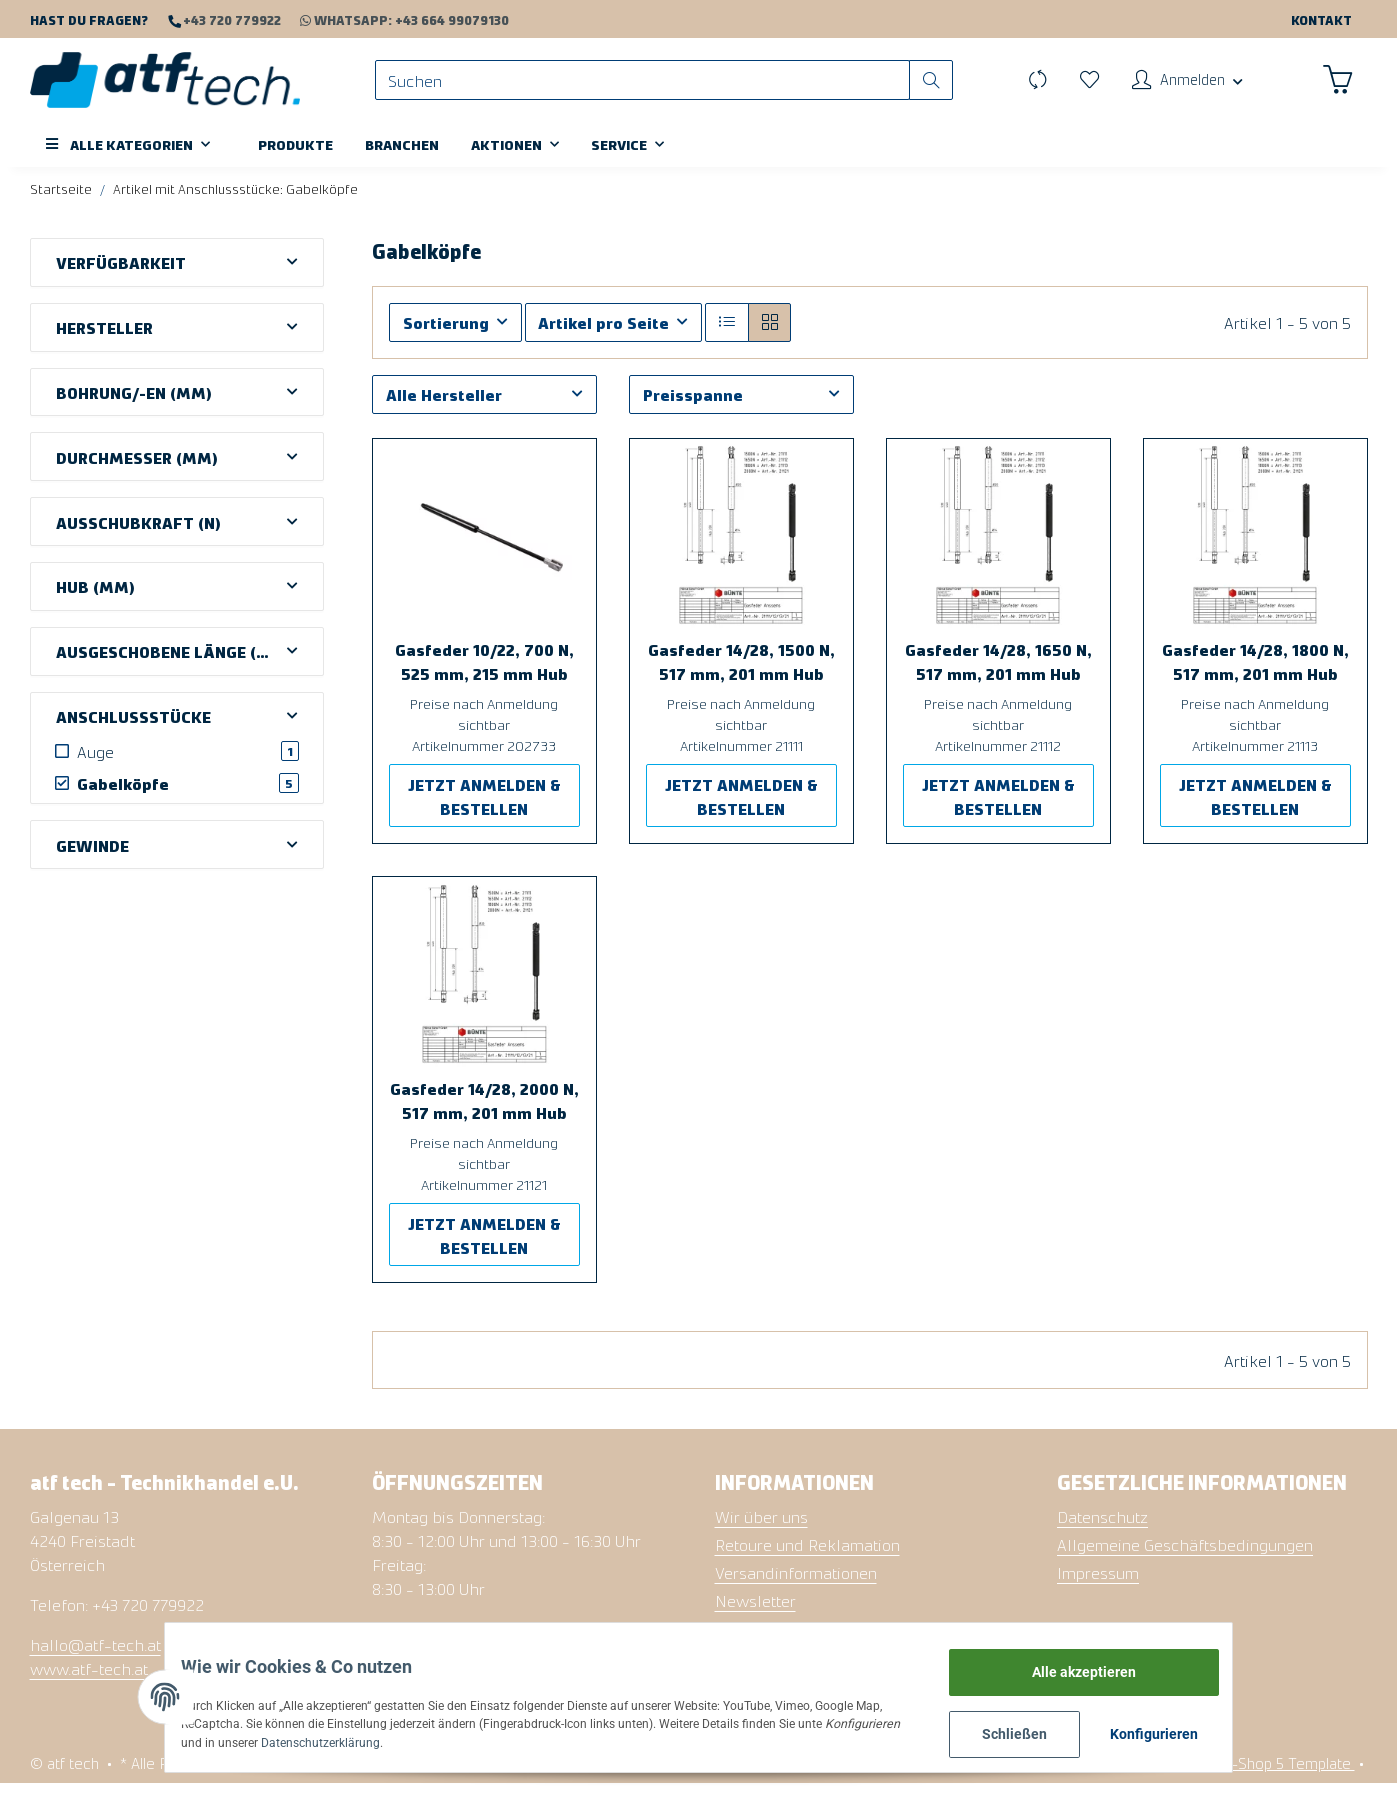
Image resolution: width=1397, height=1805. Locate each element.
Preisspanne (693, 416)
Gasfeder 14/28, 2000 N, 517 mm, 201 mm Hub (484, 1122)
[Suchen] (653, 90)
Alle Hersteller (444, 416)
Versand (428, 1784)
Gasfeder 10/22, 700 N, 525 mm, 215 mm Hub (484, 683)
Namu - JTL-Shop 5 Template (1254, 1784)
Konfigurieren (1208, 1730)
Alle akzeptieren (1135, 1664)
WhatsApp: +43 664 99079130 (395, 19)
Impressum (1098, 1594)
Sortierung (446, 344)
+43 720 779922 (230, 19)
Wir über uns (761, 1538)
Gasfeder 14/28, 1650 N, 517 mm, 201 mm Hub (998, 683)
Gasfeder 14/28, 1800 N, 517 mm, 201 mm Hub (1255, 683)
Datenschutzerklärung (292, 1740)
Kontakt (1321, 19)
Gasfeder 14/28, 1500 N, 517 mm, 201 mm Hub (741, 683)
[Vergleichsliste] (1021, 90)
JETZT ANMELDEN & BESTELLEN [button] (484, 818)
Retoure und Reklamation (807, 1566)
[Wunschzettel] (1074, 90)
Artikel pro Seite (603, 344)
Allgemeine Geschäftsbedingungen (1185, 1566)
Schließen (1065, 1730)
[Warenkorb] (1336, 89)
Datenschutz (1102, 1538)
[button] (1178, 90)
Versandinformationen (796, 1594)
